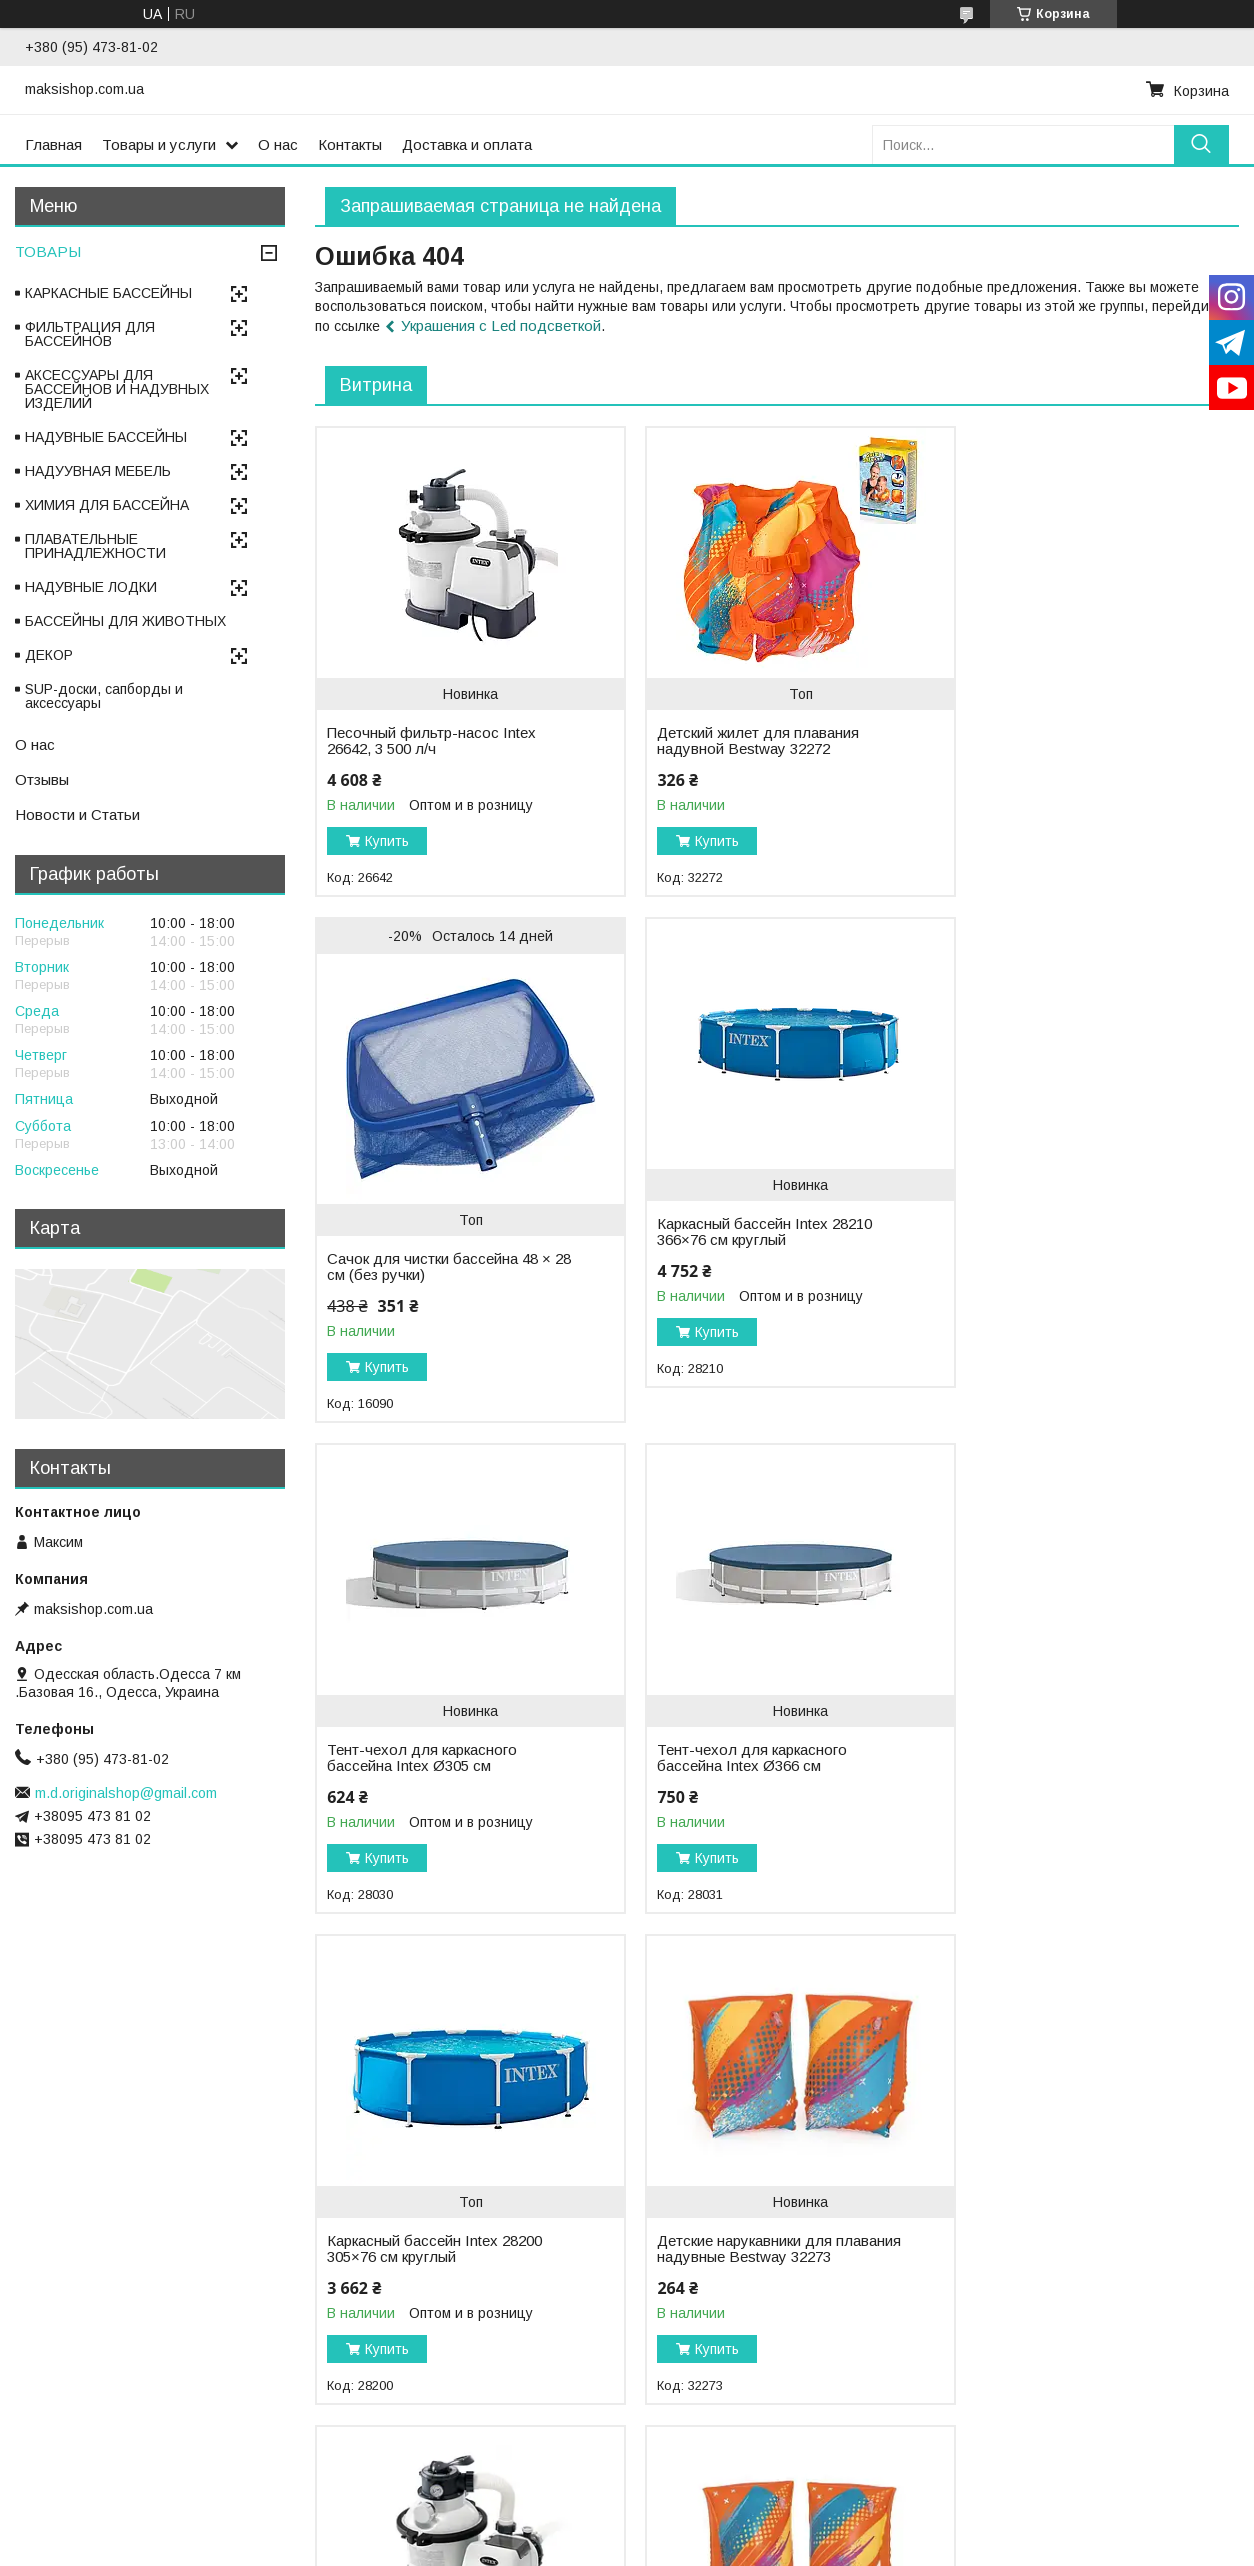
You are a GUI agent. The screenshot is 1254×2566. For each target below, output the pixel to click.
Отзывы (42, 779)
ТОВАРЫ (48, 251)
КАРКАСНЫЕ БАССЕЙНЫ (108, 293)
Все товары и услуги (1156, 2466)
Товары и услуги (159, 144)
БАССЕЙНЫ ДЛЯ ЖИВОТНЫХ (125, 621)
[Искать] (1201, 144)
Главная (53, 144)
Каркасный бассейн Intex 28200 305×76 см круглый (434, 1758)
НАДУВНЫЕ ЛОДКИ (91, 587)
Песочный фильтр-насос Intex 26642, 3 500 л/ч (431, 741)
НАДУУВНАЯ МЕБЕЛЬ (98, 471)
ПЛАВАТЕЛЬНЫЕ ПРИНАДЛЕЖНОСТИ (95, 546)
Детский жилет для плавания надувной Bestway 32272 (742, 741)
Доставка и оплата (467, 144)
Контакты (350, 144)
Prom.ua (714, 2529)
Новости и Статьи (77, 814)
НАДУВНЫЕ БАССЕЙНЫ (106, 437)
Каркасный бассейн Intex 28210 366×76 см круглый (434, 1267)
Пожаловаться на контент (588, 2547)
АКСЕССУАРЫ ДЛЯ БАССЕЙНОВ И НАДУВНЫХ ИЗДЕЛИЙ (117, 389)
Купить (387, 841)
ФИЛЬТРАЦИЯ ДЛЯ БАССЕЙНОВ (90, 334)
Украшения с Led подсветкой (501, 325)
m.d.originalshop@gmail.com (126, 1793)
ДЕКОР (49, 655)
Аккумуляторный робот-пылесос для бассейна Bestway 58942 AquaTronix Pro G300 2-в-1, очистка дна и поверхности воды (756, 2281)
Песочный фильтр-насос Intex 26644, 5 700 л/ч (1060, 1758)
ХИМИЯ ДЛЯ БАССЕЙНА (107, 505)
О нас (278, 144)
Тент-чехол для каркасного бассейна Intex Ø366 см (1051, 1267)
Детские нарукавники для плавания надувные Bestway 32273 (740, 1766)
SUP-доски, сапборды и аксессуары (104, 696)
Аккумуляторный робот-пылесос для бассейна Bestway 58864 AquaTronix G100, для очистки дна (1069, 2281)
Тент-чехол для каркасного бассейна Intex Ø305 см (736, 1267)
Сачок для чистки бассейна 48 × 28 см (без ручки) (1068, 776)
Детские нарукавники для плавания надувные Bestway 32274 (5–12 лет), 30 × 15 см (426, 2273)
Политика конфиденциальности (760, 2547)
